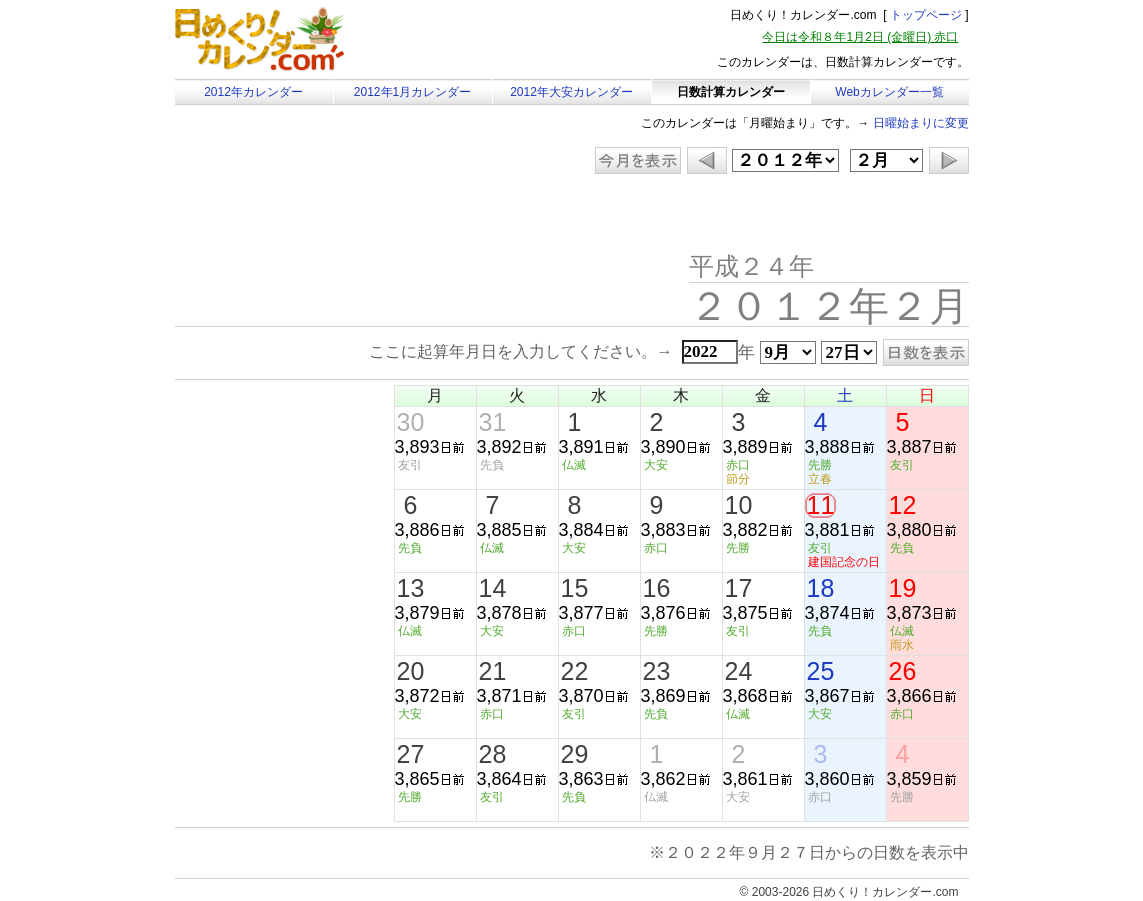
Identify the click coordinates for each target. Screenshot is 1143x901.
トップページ (926, 15)
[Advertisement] (344, 215)
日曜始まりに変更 (921, 123)
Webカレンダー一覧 (889, 92)
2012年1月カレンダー (412, 92)
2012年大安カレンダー (571, 92)
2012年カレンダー (253, 92)
